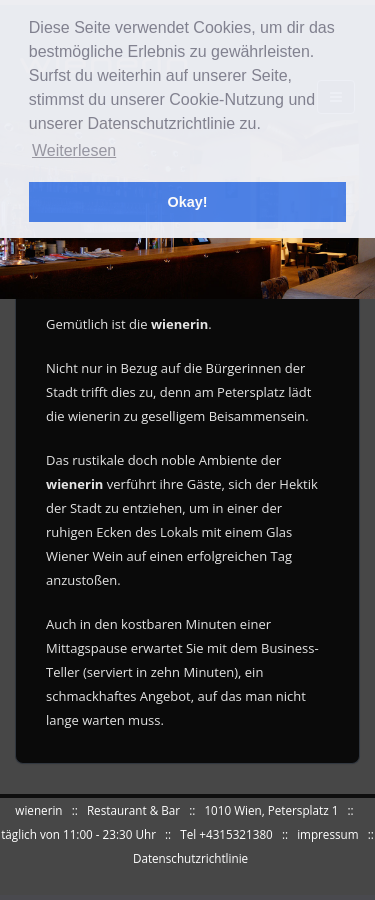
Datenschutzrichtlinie (190, 858)
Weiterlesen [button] (74, 150)
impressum (327, 834)
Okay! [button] (188, 202)
